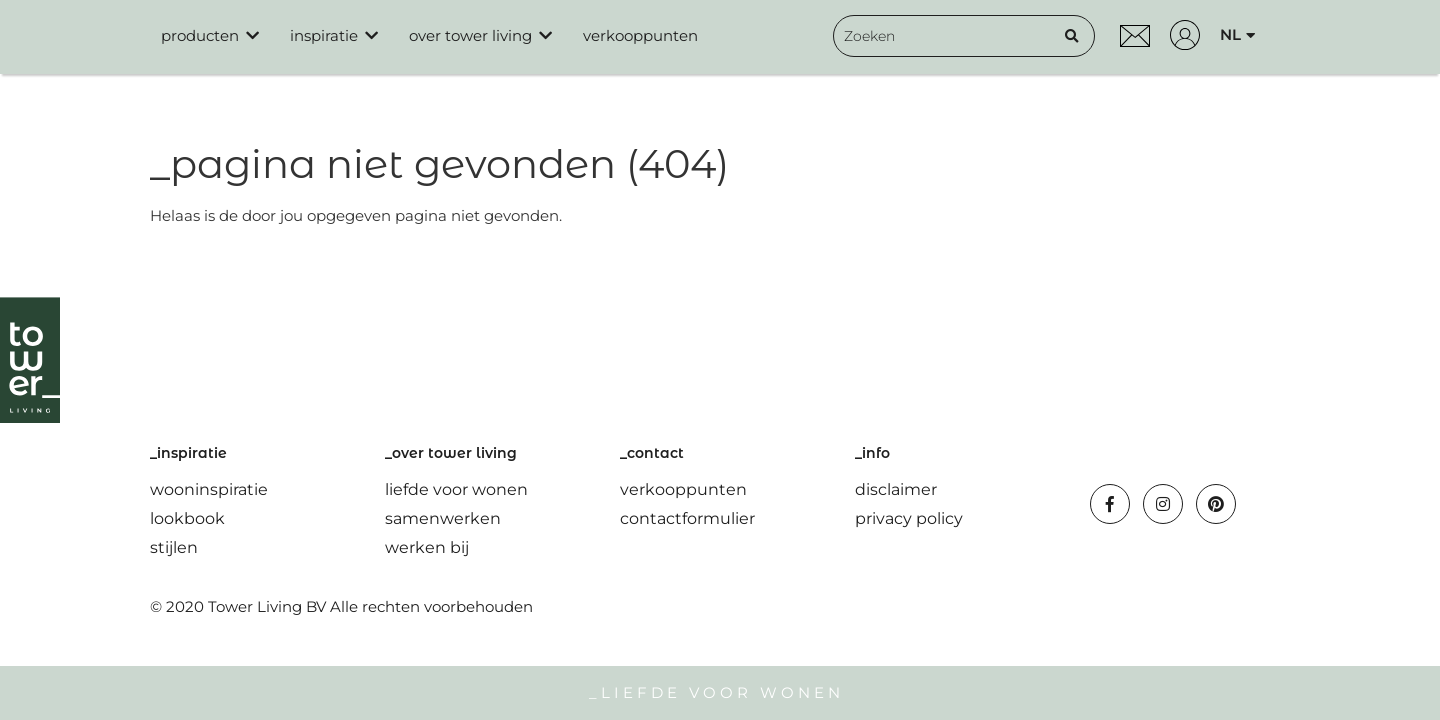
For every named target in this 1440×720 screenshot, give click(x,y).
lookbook (187, 518)
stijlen (174, 547)
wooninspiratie (209, 489)
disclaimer (896, 489)
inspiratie (324, 35)
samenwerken (443, 518)
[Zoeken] (1072, 36)
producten (200, 35)
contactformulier (687, 518)
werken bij (427, 547)
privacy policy (909, 518)
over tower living (470, 35)
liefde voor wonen (456, 489)
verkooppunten (640, 35)
